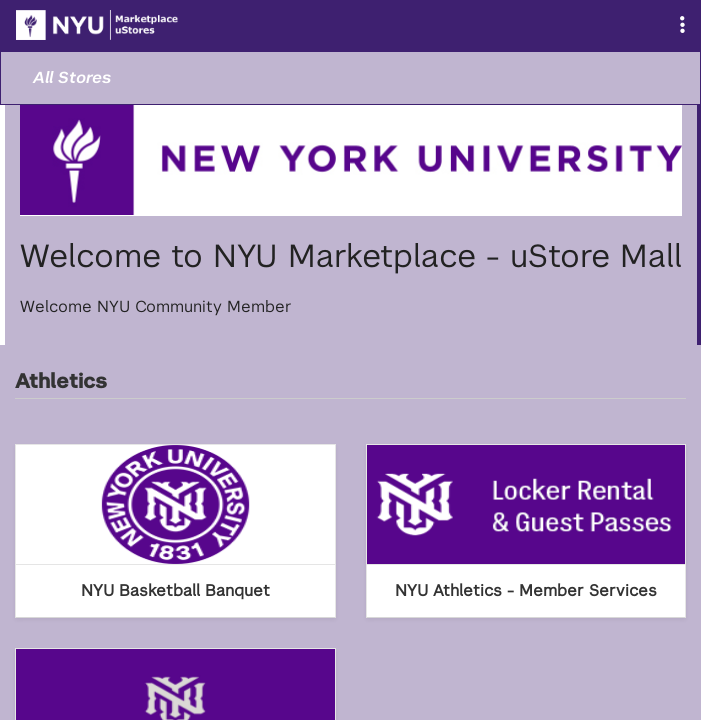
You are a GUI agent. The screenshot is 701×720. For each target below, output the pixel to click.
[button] (682, 25)
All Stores (72, 77)
